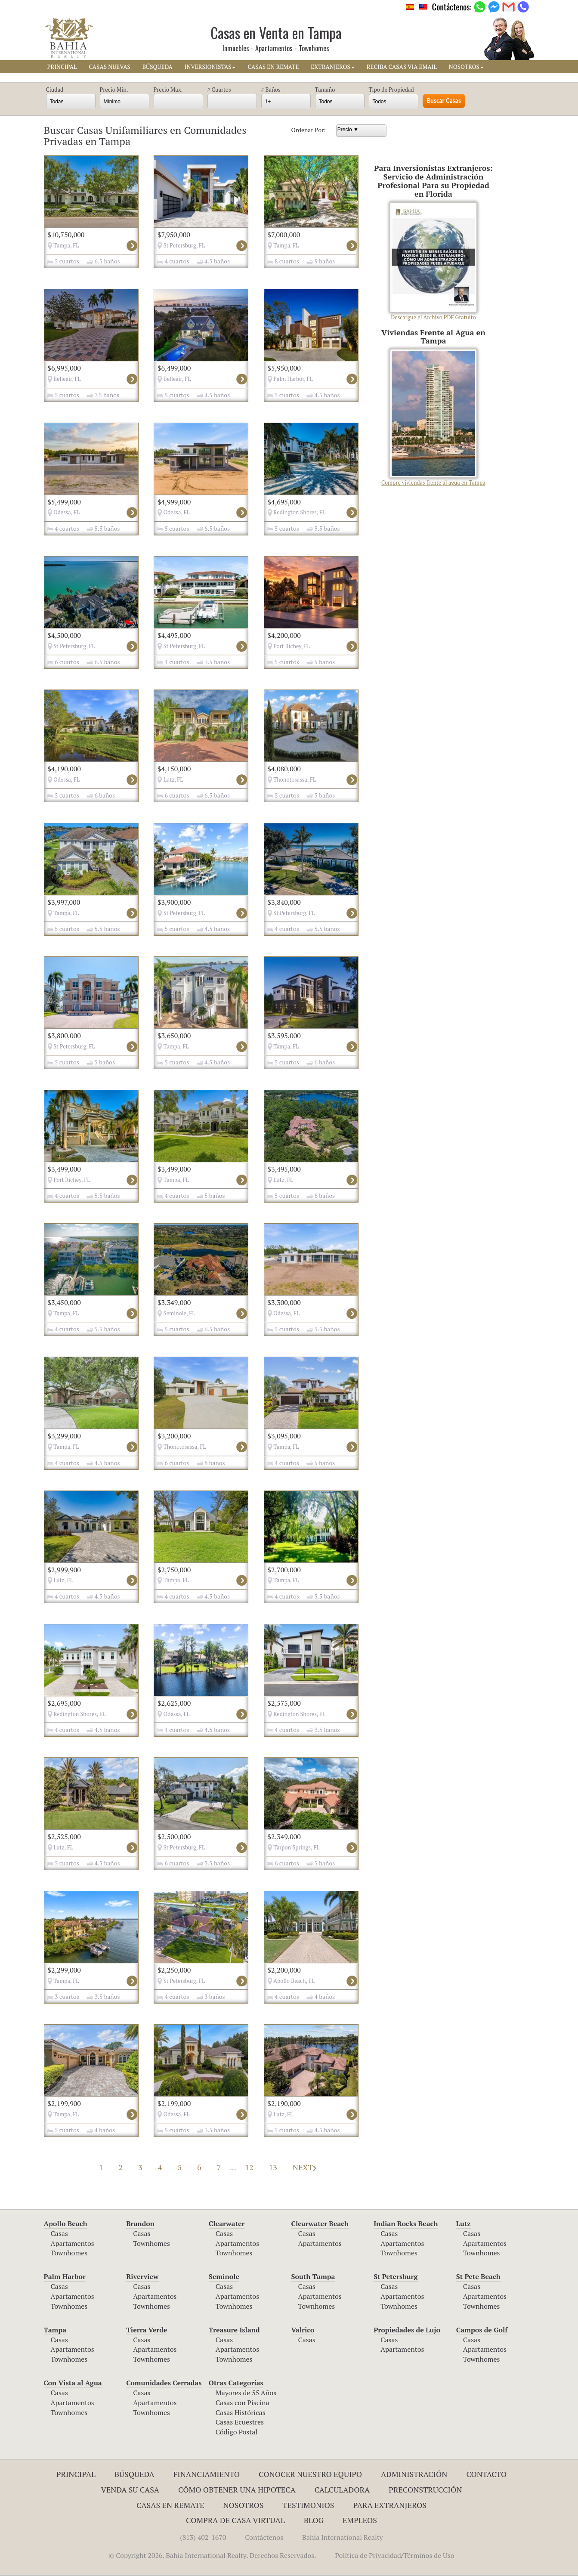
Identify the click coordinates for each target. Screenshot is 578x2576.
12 (249, 2167)
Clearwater (227, 2223)
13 (273, 2167)
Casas (59, 2233)
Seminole (224, 2276)
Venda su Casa (130, 2489)
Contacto (486, 2474)
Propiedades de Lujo (407, 2330)
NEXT (304, 2167)
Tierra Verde (146, 2330)
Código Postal (236, 2432)
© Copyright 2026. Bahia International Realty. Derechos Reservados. (212, 2555)
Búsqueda (134, 2474)
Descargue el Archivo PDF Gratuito (433, 262)
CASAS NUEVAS (109, 67)
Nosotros (243, 2505)
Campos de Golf (482, 2330)
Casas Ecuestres (240, 2422)
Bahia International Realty (342, 2537)
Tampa (55, 2330)
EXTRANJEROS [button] (332, 67)
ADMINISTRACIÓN (414, 2474)
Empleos (360, 2520)
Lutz (463, 2223)
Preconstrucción (425, 2489)
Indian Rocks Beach (406, 2223)
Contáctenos (264, 2537)
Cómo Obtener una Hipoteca (237, 2489)
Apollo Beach (65, 2223)
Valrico (302, 2330)
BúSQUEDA (157, 67)
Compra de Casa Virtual (235, 2520)
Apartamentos (72, 2243)
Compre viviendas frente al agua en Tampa (433, 417)
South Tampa (313, 2276)
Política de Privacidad (368, 2555)
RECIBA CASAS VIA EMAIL (402, 67)
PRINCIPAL (62, 67)
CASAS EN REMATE (273, 67)
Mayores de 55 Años (246, 2392)
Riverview (142, 2276)
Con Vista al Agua (73, 2382)
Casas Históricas (241, 2412)
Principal (76, 2474)
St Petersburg (395, 2276)
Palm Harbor (65, 2276)
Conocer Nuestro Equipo (310, 2474)
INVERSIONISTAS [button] (210, 67)
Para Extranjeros (390, 2505)
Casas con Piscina (242, 2402)
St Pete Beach (478, 2276)
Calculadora (342, 2489)
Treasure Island (234, 2330)
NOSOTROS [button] (466, 67)
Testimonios (308, 2505)
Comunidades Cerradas (163, 2382)
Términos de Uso (428, 2555)
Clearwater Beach (320, 2223)
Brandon (140, 2223)
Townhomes (69, 2252)
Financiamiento (206, 2474)
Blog (314, 2520)
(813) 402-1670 (203, 2537)
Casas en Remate (170, 2505)
